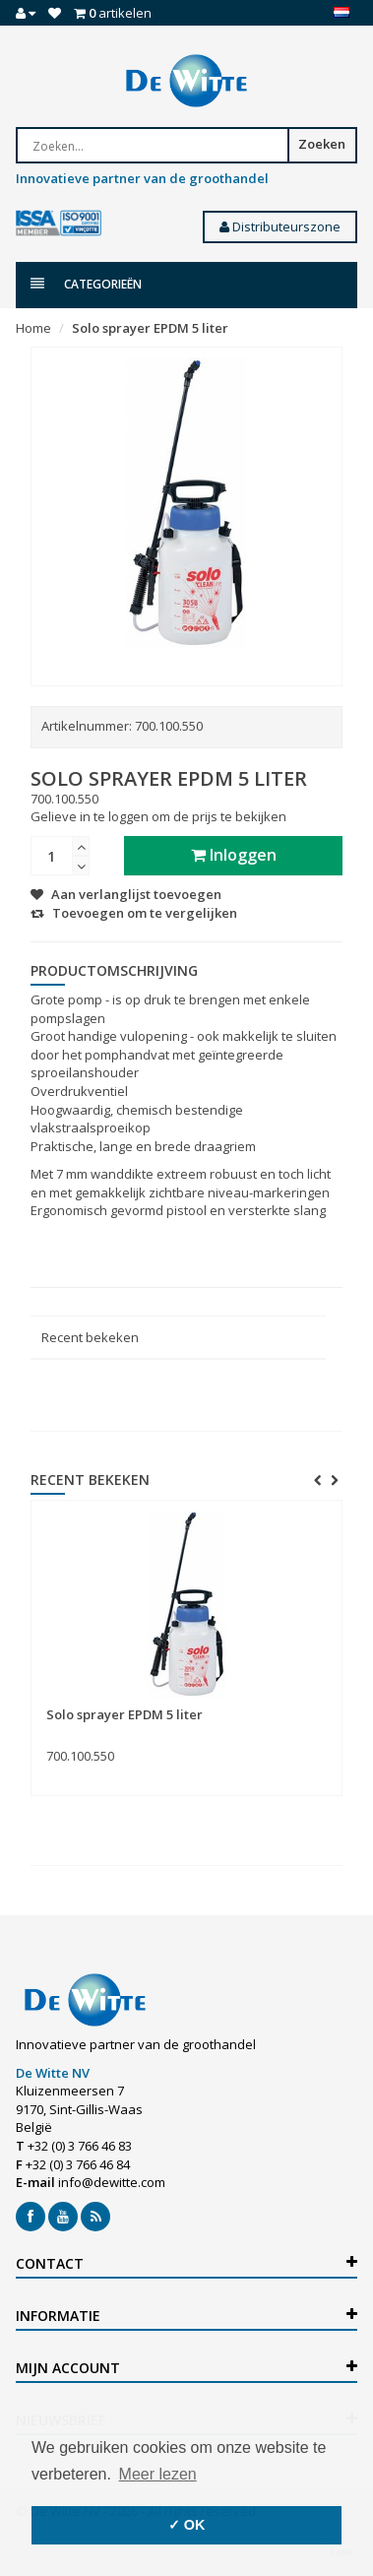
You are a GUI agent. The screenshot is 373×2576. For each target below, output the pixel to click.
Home (33, 328)
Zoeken (321, 144)
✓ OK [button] (187, 2525)
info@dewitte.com (111, 2182)
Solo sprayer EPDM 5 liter (150, 328)
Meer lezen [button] (158, 2474)
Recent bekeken (90, 1337)
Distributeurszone (280, 226)
